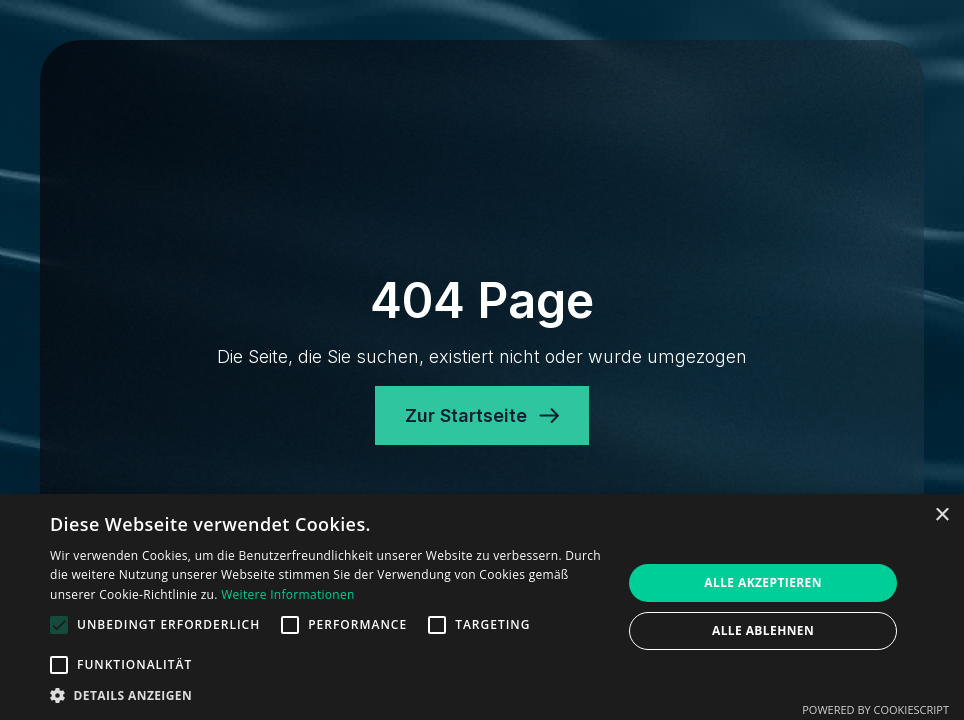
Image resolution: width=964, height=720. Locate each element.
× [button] (941, 515)
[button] (327, 695)
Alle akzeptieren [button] (763, 582)
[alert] (482, 607)
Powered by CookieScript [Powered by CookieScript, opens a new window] (875, 709)
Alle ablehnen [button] (763, 630)
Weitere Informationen (288, 594)
